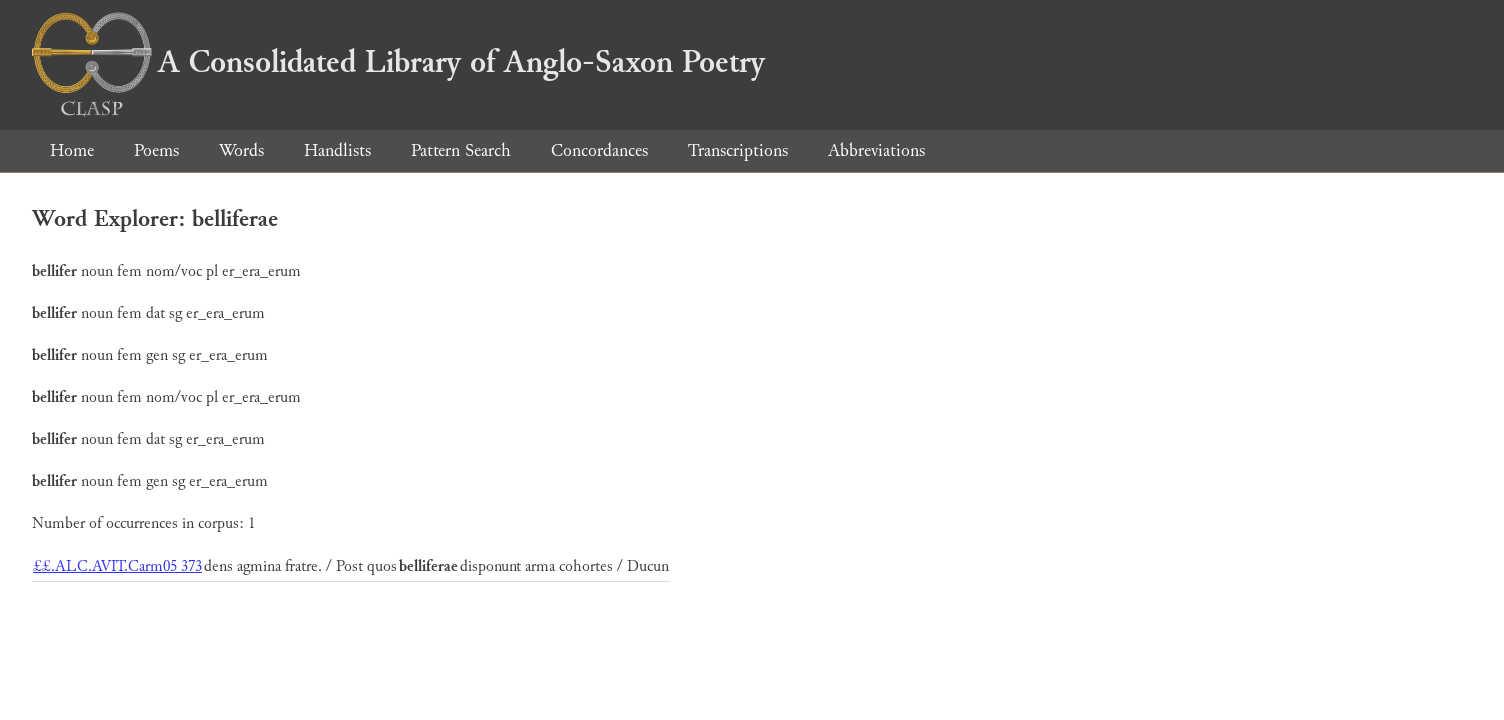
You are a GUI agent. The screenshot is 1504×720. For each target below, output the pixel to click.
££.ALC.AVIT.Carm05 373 (117, 566)
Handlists (337, 150)
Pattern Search (461, 150)
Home (72, 150)
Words (241, 150)
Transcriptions (738, 150)
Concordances (599, 150)
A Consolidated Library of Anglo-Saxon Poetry (398, 62)
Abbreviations (876, 150)
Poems (156, 150)
